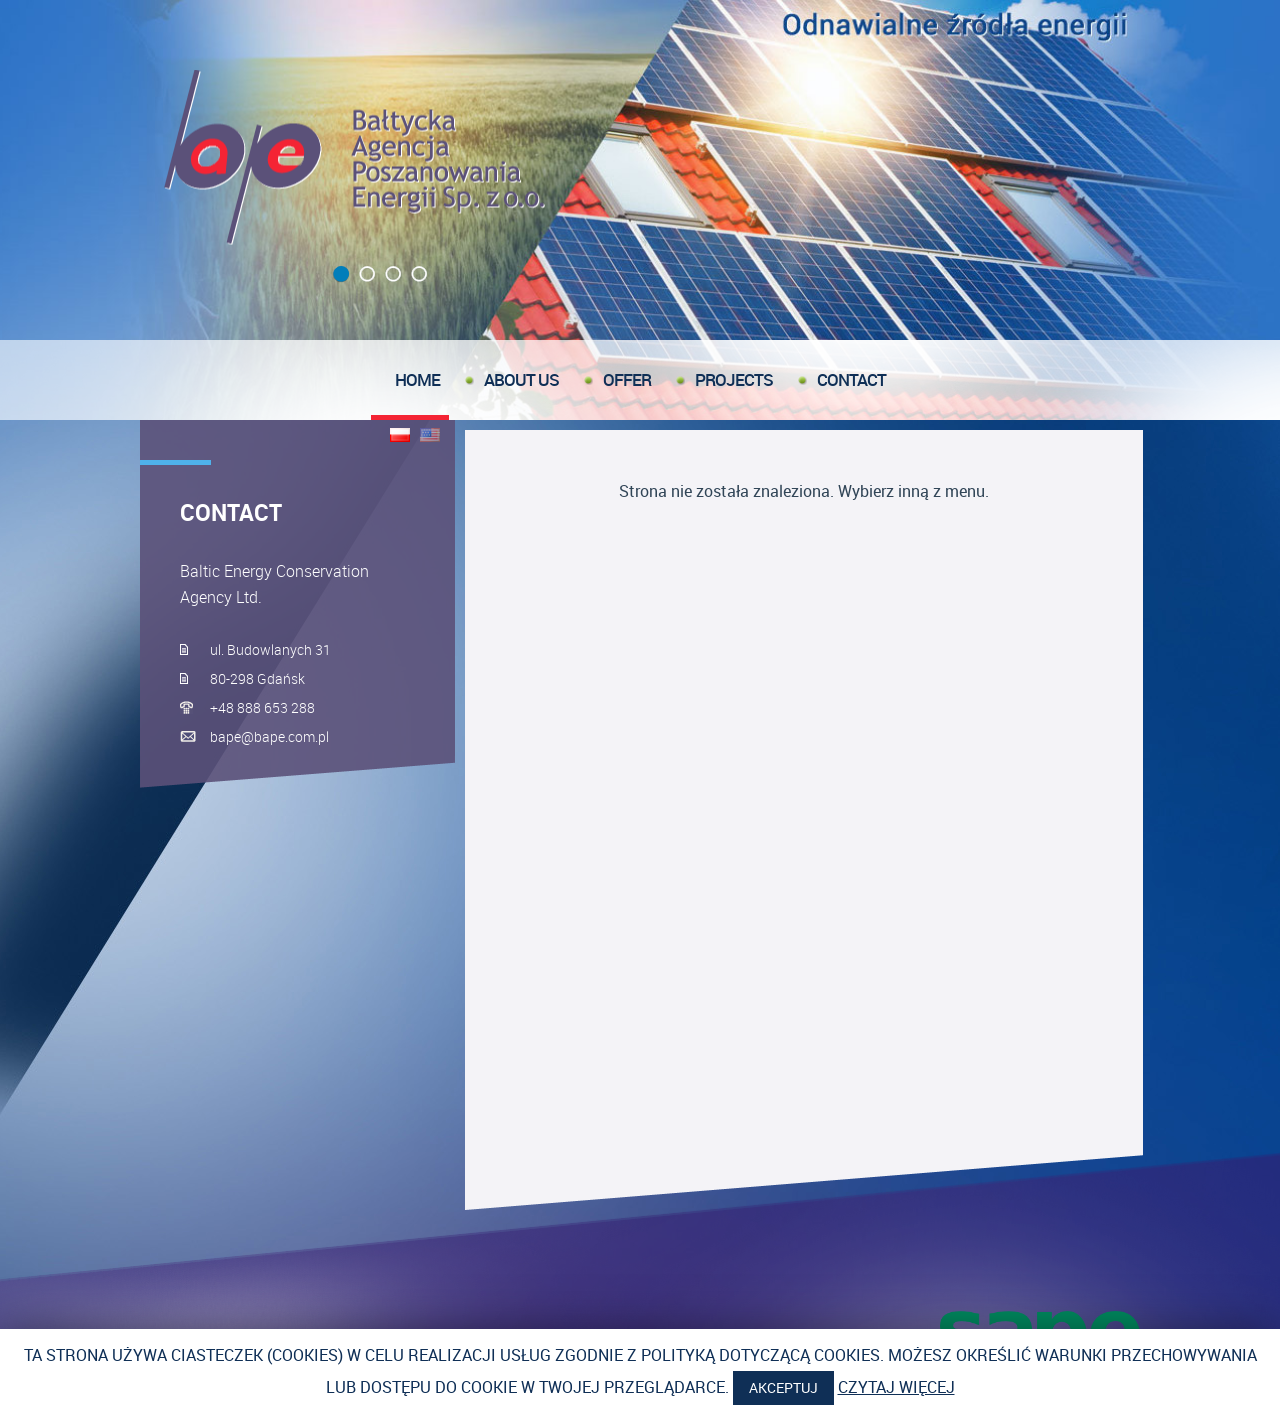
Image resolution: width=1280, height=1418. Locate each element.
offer (627, 379)
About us (521, 379)
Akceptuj (783, 1387)
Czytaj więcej (896, 1387)
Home (417, 379)
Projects (734, 379)
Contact (851, 379)
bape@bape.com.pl (269, 736)
